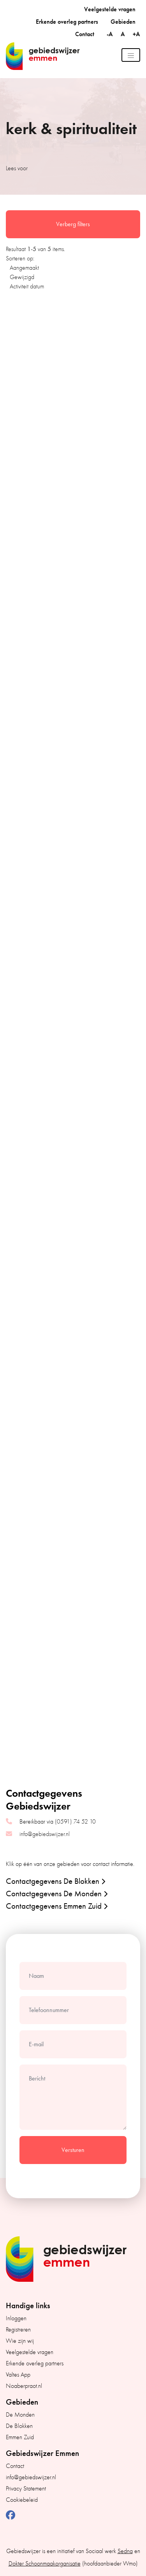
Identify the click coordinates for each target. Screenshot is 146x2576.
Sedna (125, 2551)
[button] (71, 1881)
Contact (84, 34)
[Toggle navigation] (130, 55)
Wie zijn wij (20, 2340)
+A (136, 34)
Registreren (18, 2329)
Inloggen (16, 2318)
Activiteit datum (27, 286)
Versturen (73, 2150)
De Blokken (19, 2425)
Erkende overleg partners (67, 21)
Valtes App (18, 2374)
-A (110, 34)
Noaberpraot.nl (24, 2385)
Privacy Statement (26, 2488)
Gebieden (123, 21)
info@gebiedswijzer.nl (44, 1834)
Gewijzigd (22, 277)
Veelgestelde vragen (109, 9)
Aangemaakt (24, 267)
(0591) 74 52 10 (75, 1821)
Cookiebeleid (22, 2499)
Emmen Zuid (20, 2437)
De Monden (20, 2414)
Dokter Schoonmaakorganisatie (45, 2563)
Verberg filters (73, 224)
